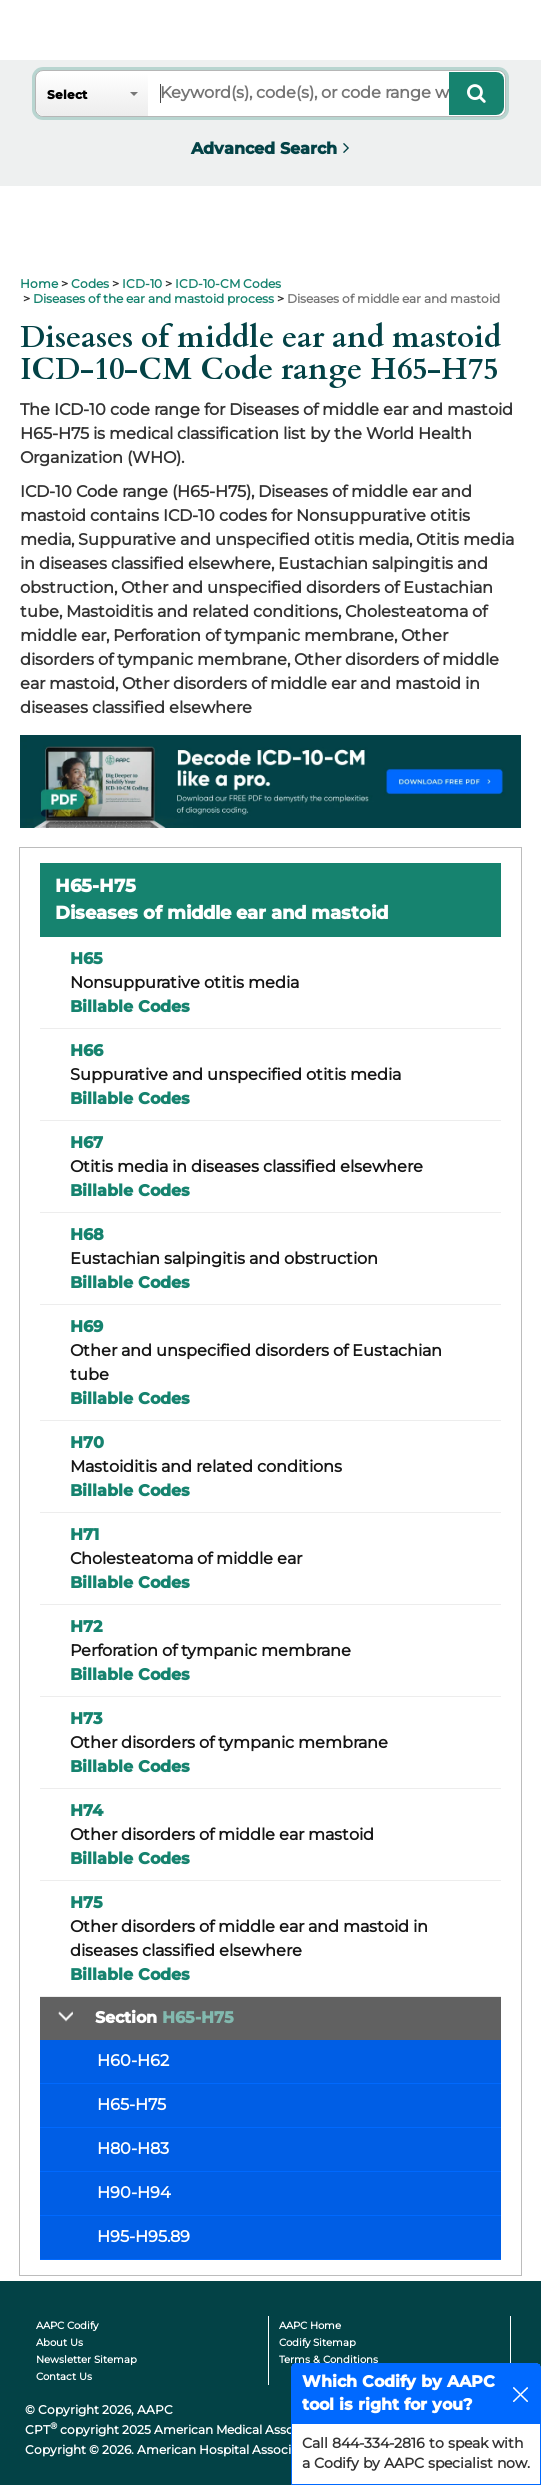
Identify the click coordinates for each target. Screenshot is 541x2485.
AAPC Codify (67, 2325)
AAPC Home (310, 2325)
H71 (84, 1534)
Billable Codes (130, 1006)
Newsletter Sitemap (86, 2359)
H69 (86, 1326)
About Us (59, 2342)
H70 (87, 1442)
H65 (86, 958)
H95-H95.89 (143, 2236)
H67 (86, 1142)
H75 (86, 1902)
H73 (86, 1718)
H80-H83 (133, 2148)
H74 (86, 1810)
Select (67, 94)
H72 (86, 1626)
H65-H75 (131, 2104)
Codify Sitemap (317, 2342)
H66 (86, 1050)
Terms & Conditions (328, 2359)
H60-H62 (133, 2060)
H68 (87, 1234)
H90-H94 (134, 2192)
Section (164, 2017)
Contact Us (64, 2376)
